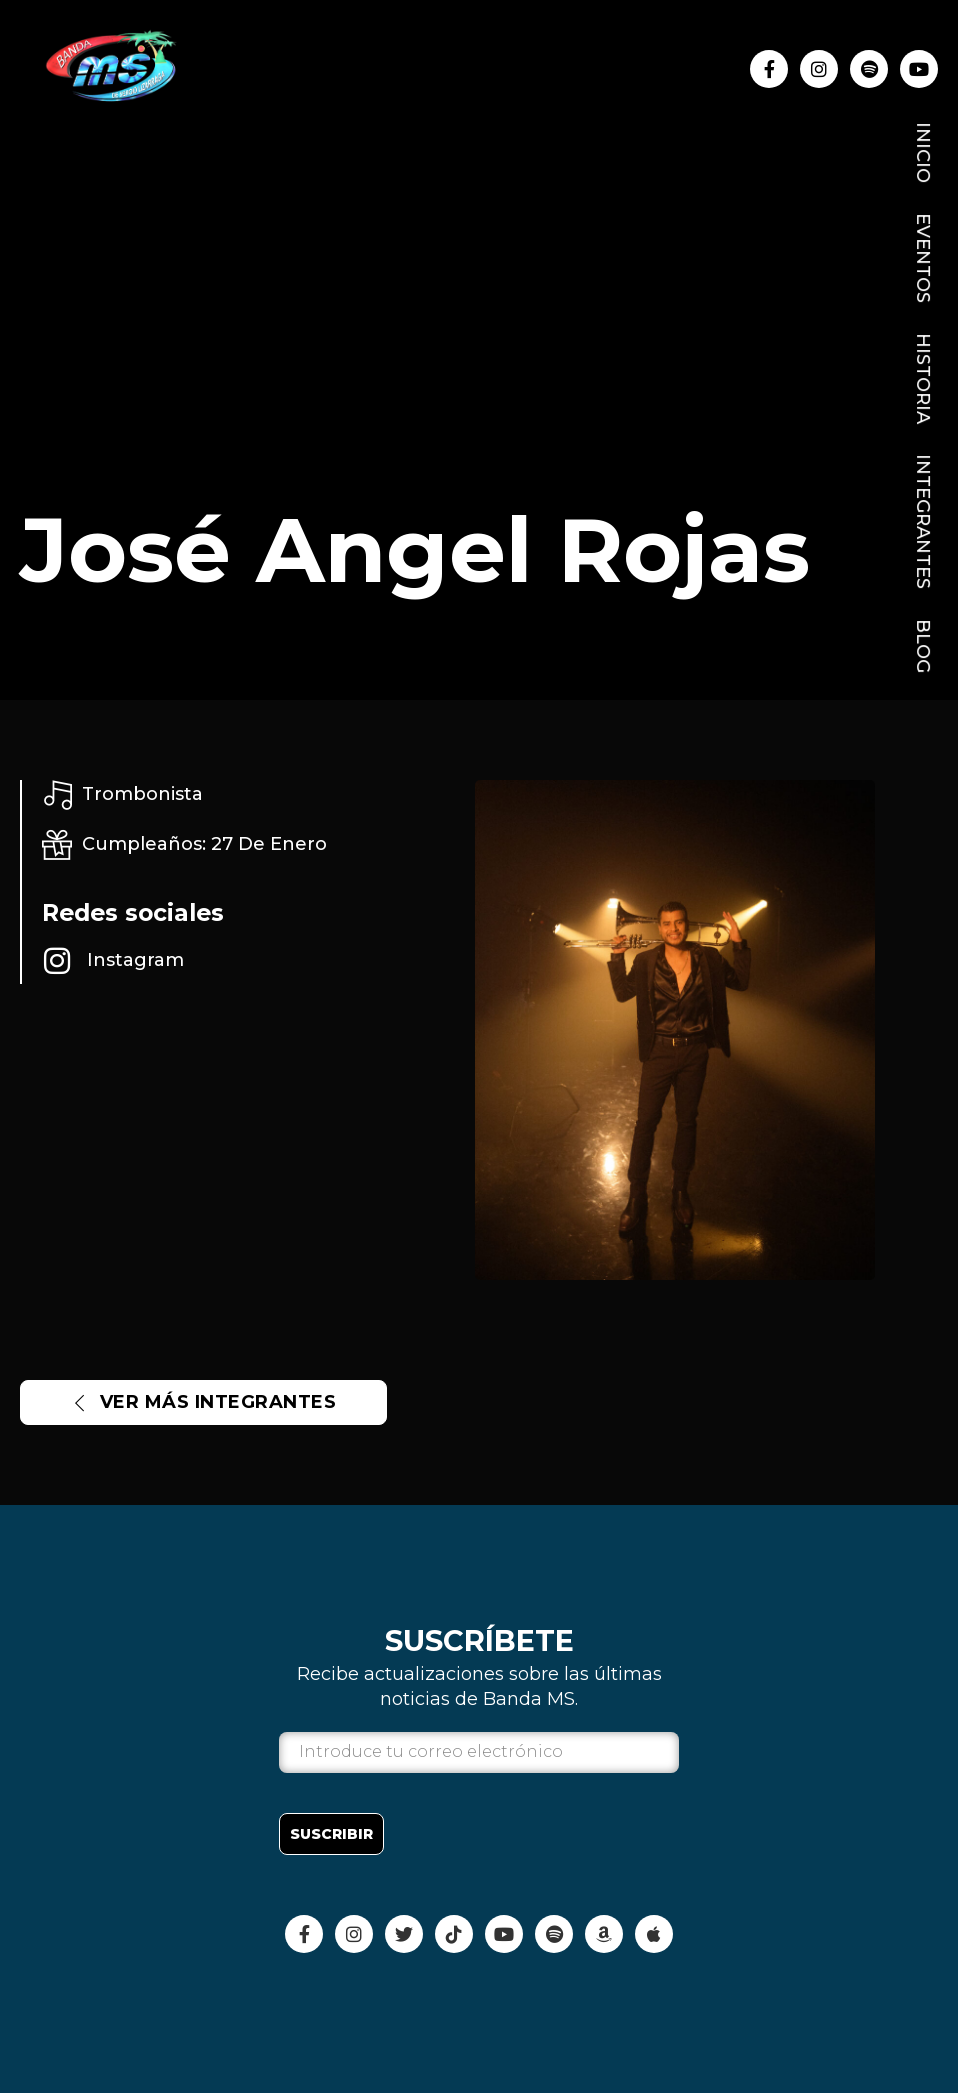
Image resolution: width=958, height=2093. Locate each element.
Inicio (923, 152)
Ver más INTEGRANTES (203, 1402)
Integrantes (923, 521)
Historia (923, 378)
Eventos (923, 258)
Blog (923, 646)
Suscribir (331, 1834)
